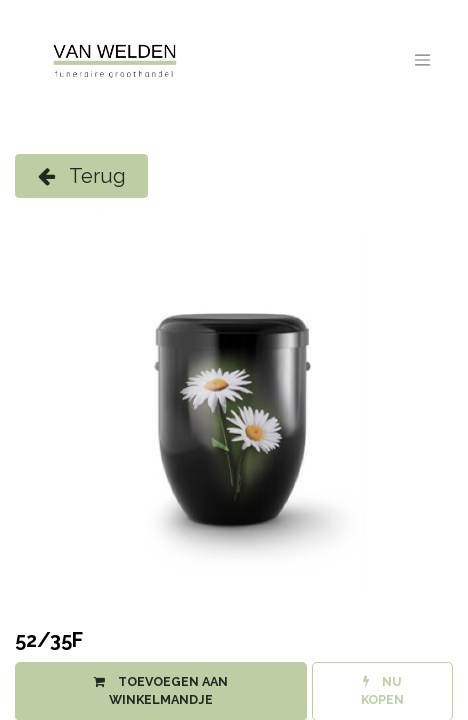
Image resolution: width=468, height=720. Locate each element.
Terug (82, 176)
